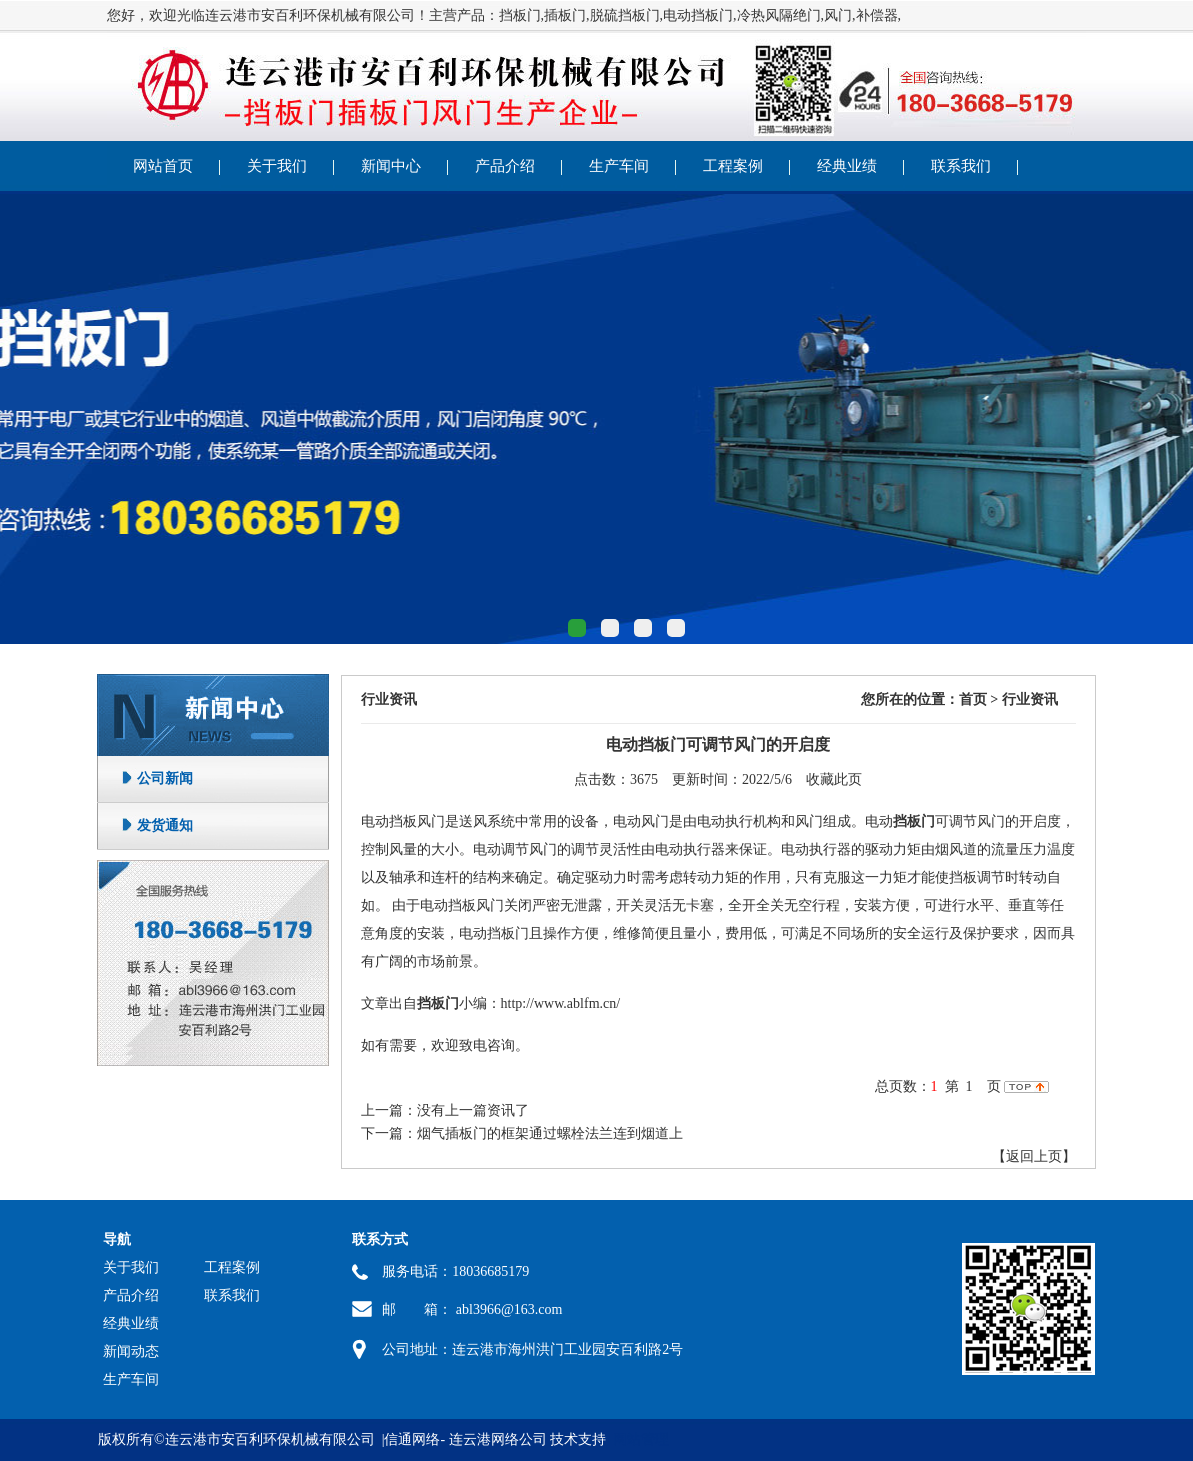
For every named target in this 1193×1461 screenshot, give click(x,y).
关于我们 (277, 166)
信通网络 (412, 1439)
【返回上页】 (1034, 1156)
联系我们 (961, 166)
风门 (838, 15)
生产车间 (619, 166)
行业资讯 (389, 699)
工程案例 (733, 166)
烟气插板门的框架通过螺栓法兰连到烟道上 (550, 1133)
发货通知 (165, 825)
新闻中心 (391, 166)
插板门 (565, 15)
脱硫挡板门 (625, 15)
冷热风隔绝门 (779, 15)
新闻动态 (131, 1351)
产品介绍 (505, 166)
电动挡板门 (698, 15)
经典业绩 (847, 166)
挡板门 (520, 15)
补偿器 (877, 15)
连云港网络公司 (498, 1439)
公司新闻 (165, 778)
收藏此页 (834, 779)
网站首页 (163, 166)
